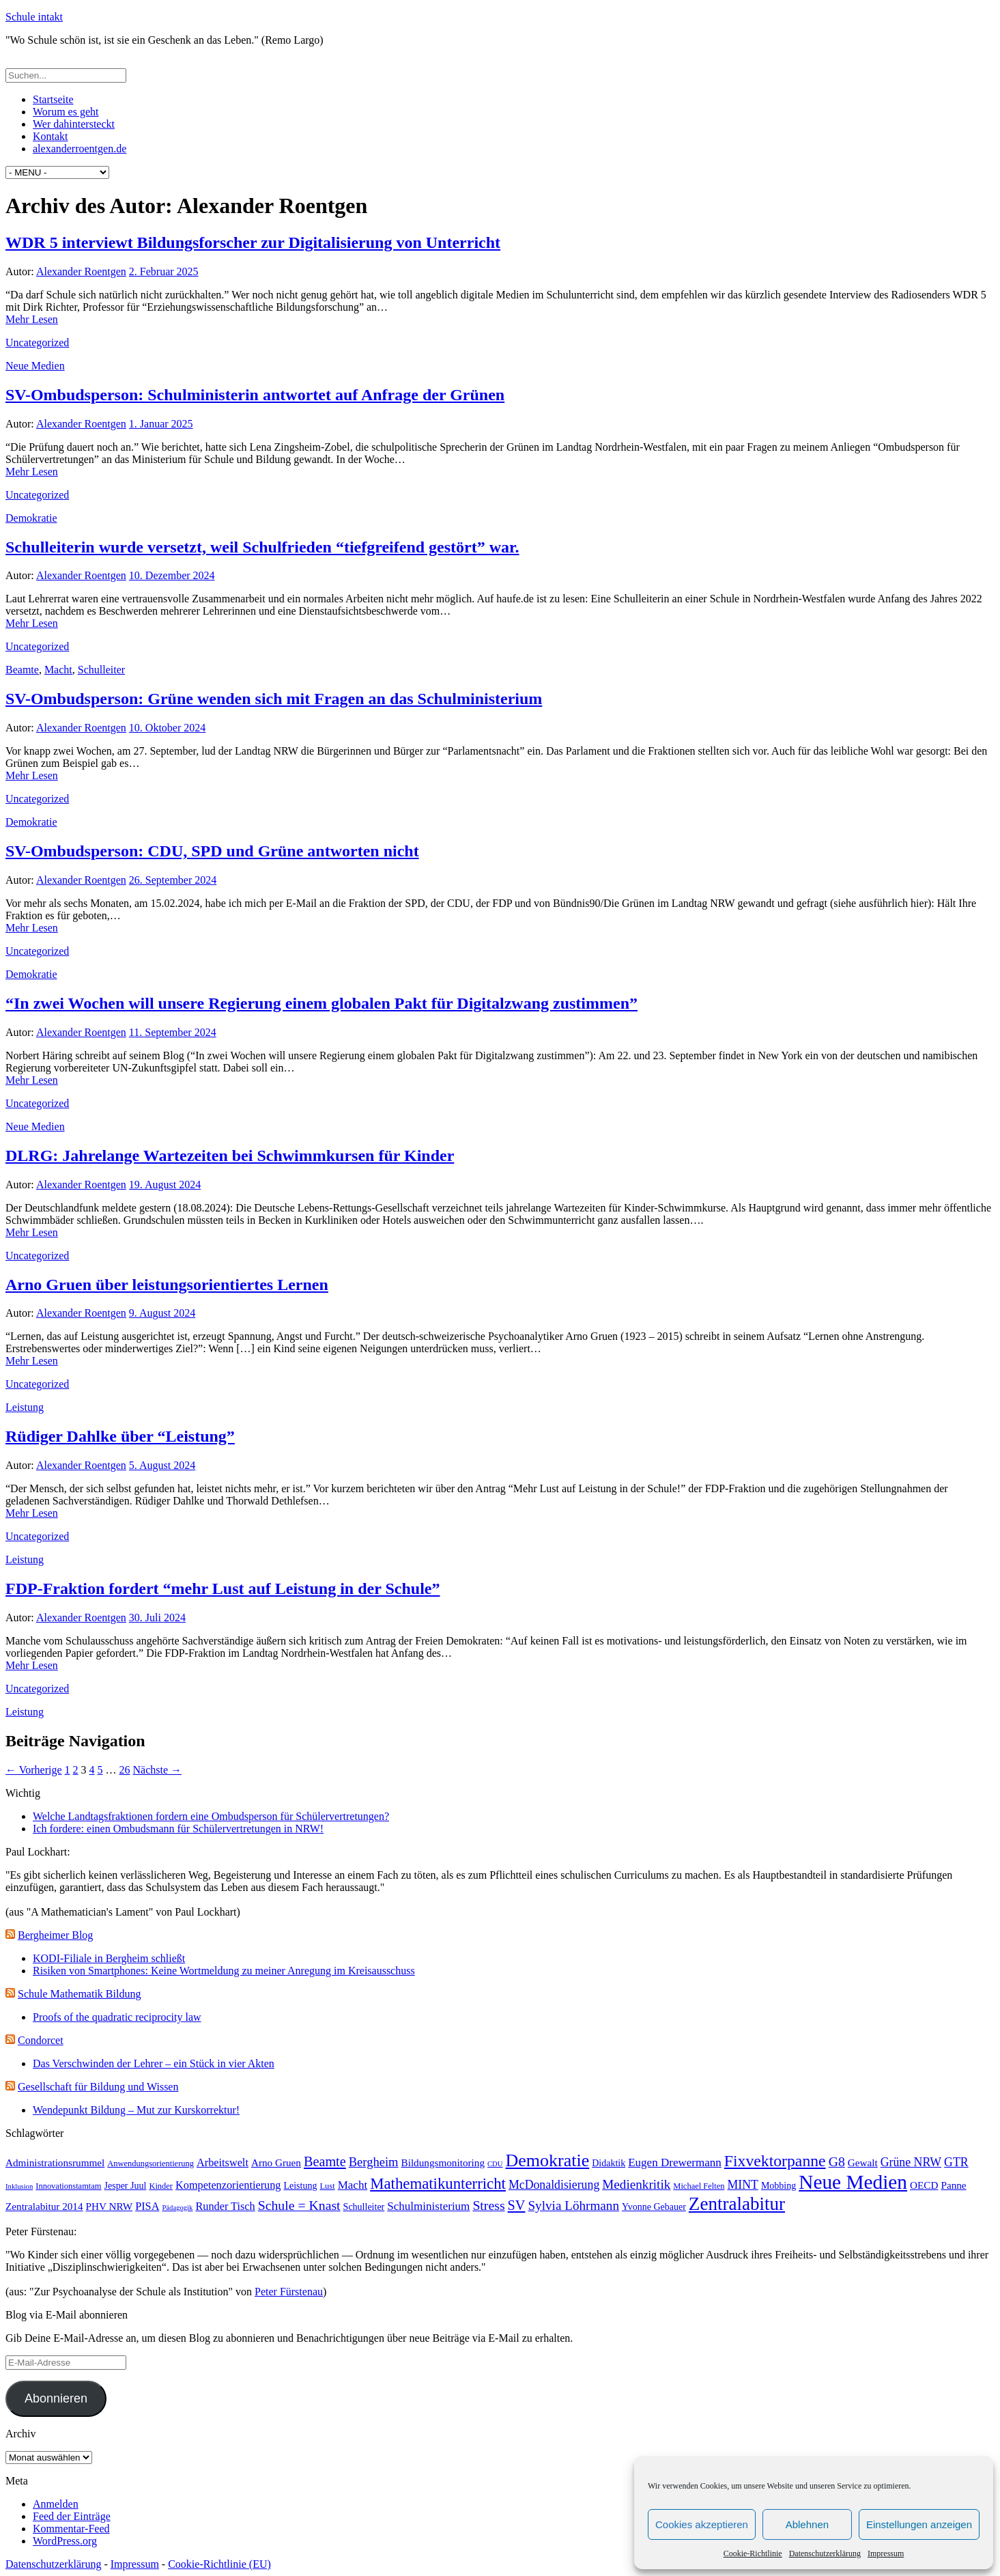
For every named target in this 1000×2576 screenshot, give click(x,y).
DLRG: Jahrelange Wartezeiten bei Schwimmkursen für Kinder (229, 1155)
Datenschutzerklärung (825, 2553)
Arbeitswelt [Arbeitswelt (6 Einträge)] (222, 2162)
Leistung (24, 1407)
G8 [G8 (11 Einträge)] (837, 2161)
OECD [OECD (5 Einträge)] (924, 2185)
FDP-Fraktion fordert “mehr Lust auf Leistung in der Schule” (222, 1588)
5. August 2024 (162, 1465)
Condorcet (40, 2040)
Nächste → (157, 1770)
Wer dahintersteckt (74, 124)
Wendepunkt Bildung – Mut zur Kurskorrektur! (136, 2110)
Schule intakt (34, 17)
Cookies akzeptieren (701, 2524)
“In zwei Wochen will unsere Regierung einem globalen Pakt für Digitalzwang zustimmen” (321, 1003)
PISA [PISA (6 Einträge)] (147, 2206)
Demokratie (31, 518)
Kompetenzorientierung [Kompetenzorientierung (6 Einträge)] (228, 2185)
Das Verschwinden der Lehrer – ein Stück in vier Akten (153, 2063)
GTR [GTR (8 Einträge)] (956, 2162)
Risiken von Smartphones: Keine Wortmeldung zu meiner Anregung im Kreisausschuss (224, 1970)
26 (124, 1770)
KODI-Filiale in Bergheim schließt (109, 1958)
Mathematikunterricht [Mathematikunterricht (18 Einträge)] (438, 2183)
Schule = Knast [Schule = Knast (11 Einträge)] (299, 2205)
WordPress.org (65, 2541)
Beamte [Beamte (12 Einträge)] (325, 2161)
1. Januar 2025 (161, 424)
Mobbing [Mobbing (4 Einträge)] (778, 2186)
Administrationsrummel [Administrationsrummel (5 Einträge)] (54, 2162)
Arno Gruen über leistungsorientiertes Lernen (166, 1284)
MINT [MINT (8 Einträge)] (742, 2185)
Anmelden (55, 2504)
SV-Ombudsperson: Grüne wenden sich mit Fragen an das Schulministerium (273, 699)
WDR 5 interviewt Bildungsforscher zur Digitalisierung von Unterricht (252, 242)
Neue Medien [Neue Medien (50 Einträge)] (853, 2182)
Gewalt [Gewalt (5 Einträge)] (863, 2162)
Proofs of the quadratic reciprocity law (117, 2017)
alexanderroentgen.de (79, 148)
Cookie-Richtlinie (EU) (219, 2564)
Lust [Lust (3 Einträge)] (326, 2186)
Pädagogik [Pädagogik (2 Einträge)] (177, 2207)
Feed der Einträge (72, 2516)
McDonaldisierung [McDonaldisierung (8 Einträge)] (554, 2185)
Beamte (22, 669)
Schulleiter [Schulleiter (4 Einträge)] (364, 2207)
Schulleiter (101, 669)
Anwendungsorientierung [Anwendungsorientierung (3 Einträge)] (150, 2163)
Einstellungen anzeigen (919, 2524)
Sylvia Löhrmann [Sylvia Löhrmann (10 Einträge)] (573, 2205)
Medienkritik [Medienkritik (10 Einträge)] (636, 2184)
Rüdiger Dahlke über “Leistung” (120, 1436)
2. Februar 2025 (164, 271)
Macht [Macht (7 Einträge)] (353, 2185)
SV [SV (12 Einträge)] (517, 2205)
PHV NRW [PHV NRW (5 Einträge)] (109, 2206)
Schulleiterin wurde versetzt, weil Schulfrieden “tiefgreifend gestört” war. (262, 547)
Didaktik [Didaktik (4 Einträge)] (608, 2163)
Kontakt (50, 136)
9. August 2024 (162, 1313)
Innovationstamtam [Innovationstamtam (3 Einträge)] (68, 2186)
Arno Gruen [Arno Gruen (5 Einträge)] (276, 2162)
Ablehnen (807, 2524)
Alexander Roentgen (81, 271)
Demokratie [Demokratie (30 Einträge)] (548, 2160)
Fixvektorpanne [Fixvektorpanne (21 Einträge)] (775, 2161)
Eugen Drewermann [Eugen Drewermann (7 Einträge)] (675, 2162)
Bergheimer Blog (55, 1935)
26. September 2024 (172, 880)
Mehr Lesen (31, 319)
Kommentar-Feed (71, 2528)
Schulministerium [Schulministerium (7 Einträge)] (428, 2206)
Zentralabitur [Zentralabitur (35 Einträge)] (737, 2204)
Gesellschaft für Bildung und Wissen (98, 2086)
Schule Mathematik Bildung (79, 1994)
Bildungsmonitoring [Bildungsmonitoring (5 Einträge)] (443, 2162)
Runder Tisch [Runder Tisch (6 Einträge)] (225, 2206)
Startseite (53, 99)
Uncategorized (37, 342)
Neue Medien (35, 366)
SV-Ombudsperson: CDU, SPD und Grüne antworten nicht (212, 851)
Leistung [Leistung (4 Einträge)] (300, 2186)
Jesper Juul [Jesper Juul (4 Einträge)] (125, 2186)
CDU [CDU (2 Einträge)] (495, 2164)
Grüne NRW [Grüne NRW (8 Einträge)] (911, 2162)
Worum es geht (65, 111)
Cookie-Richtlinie (753, 2553)
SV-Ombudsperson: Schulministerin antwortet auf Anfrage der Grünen (254, 395)
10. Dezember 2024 (172, 575)
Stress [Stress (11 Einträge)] (488, 2205)
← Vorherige (33, 1770)
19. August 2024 (165, 1184)
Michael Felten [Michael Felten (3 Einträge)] (698, 2186)
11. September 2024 (172, 1032)
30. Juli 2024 (157, 1617)
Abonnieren (56, 2398)
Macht (58, 669)
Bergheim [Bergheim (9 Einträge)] (374, 2162)
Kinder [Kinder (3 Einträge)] (161, 2186)
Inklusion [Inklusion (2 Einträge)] (19, 2186)
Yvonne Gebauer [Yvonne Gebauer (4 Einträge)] (654, 2207)
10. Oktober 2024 (167, 727)
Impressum (886, 2553)
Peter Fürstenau (289, 2291)
